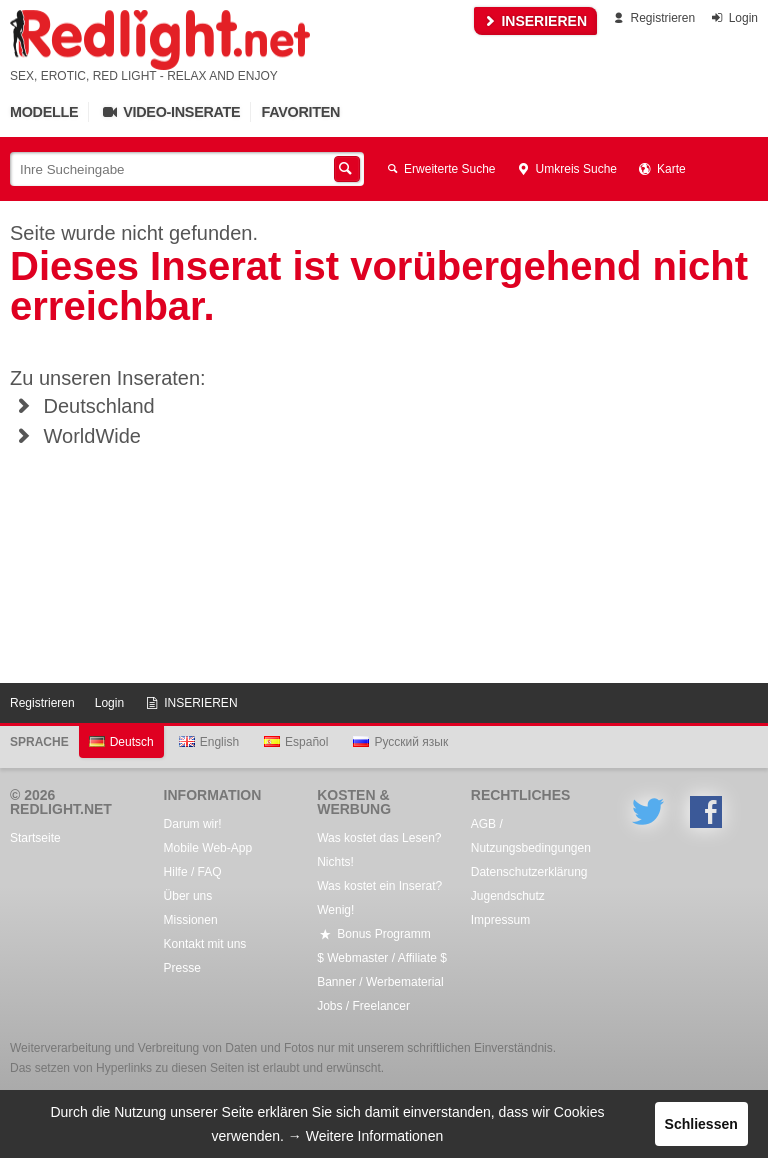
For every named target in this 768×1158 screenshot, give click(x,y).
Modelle (44, 112)
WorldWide (75, 436)
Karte (661, 169)
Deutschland (82, 406)
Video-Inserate (169, 112)
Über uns (188, 896)
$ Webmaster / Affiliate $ (382, 958)
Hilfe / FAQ (193, 872)
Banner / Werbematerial (380, 982)
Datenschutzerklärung (529, 872)
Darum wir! (193, 824)
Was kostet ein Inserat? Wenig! (379, 898)
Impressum (500, 920)
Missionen (191, 920)
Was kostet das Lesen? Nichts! (379, 850)
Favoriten (300, 112)
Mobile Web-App (208, 848)
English (209, 742)
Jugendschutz (508, 896)
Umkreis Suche (566, 169)
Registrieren (652, 18)
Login (733, 18)
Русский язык (400, 742)
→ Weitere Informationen (365, 1136)
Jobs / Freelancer (363, 1006)
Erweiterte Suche (440, 169)
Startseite (35, 838)
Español (296, 742)
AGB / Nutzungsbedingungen (531, 836)
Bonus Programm (373, 934)
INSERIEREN (535, 21)
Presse (182, 968)
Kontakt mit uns (205, 944)
